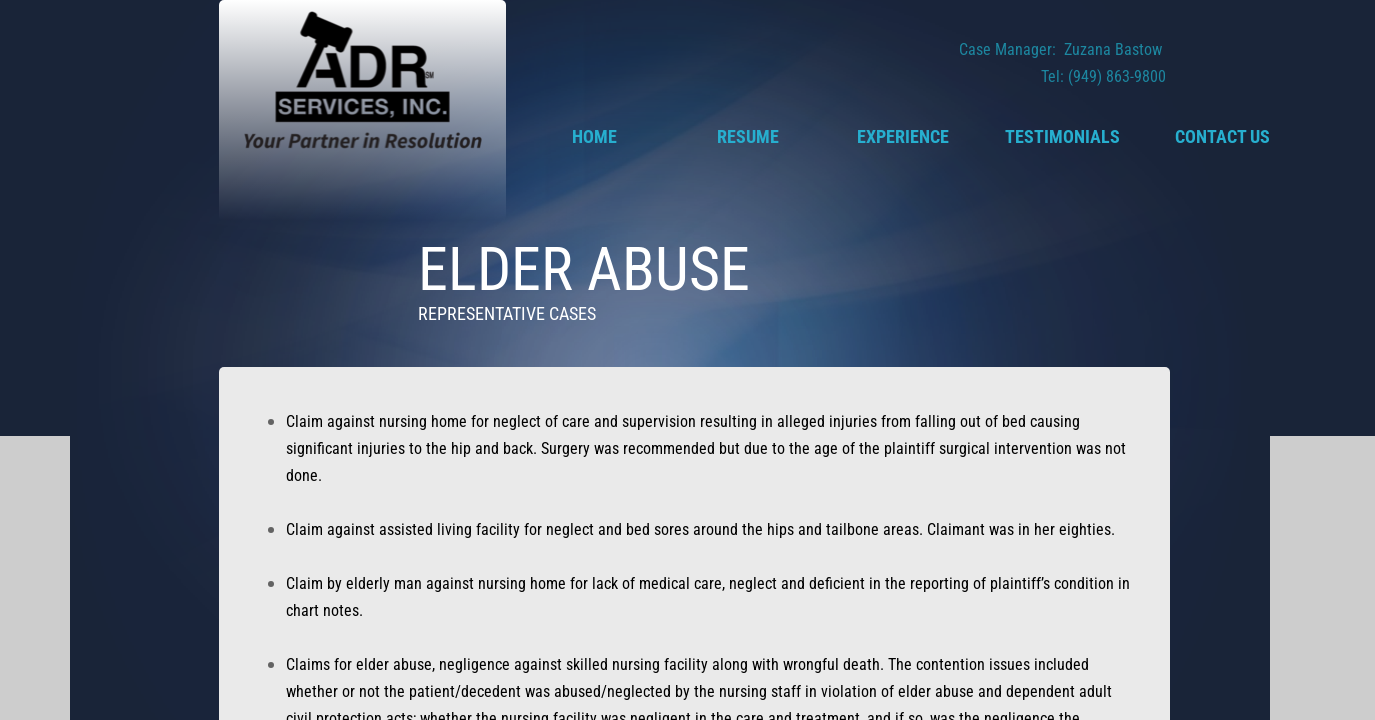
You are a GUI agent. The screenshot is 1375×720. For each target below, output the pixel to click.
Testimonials (1062, 136)
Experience (903, 136)
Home (594, 136)
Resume (748, 136)
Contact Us (1222, 136)
